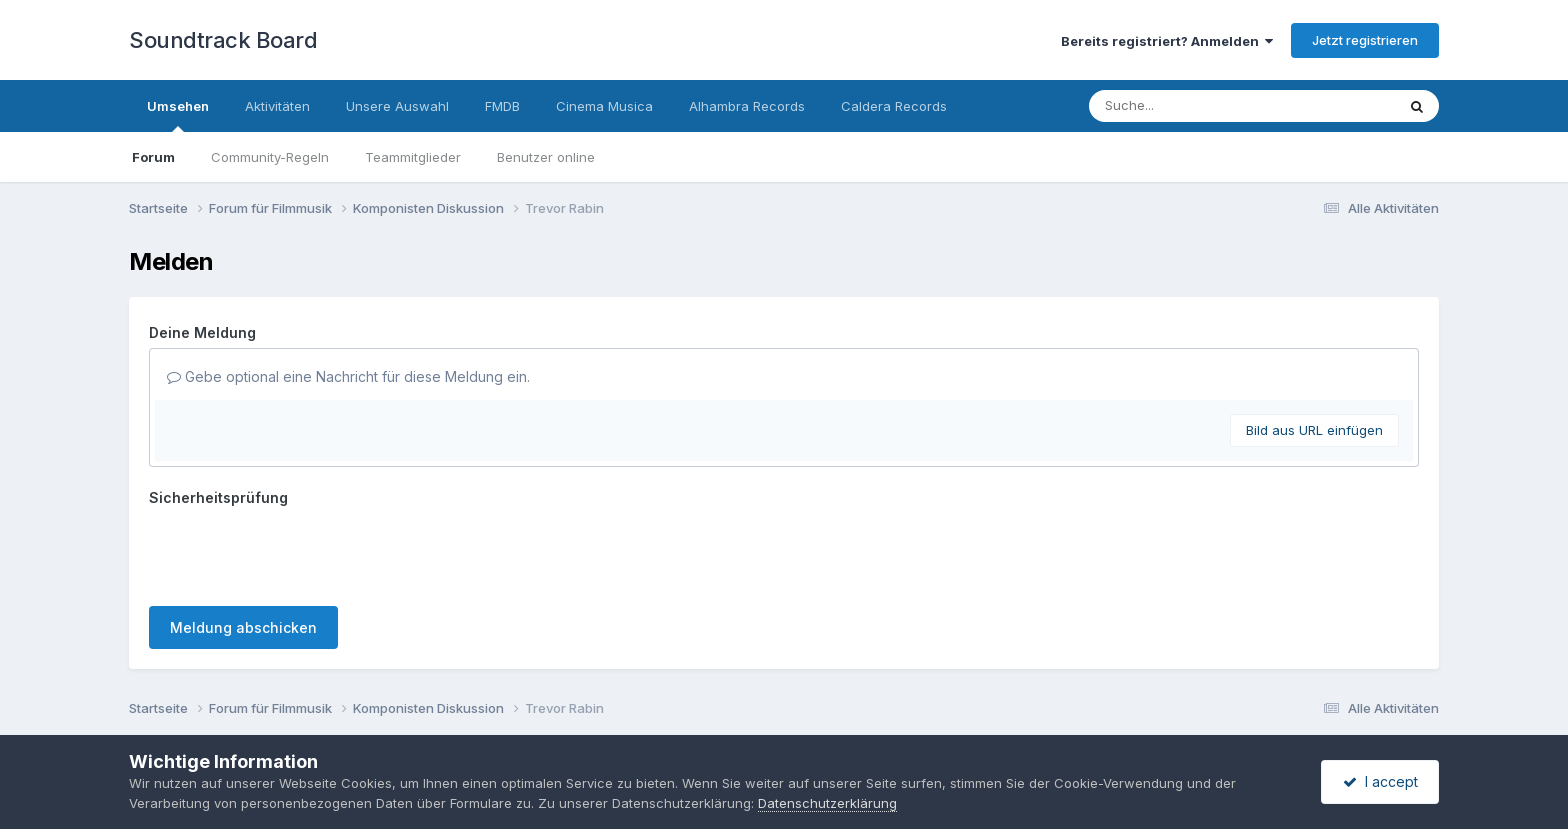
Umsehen (178, 115)
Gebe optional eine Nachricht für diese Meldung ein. (348, 376)
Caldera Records (894, 106)
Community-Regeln (270, 157)
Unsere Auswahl (397, 106)
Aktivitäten (277, 106)
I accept (1380, 781)
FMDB (502, 106)
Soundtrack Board (223, 40)
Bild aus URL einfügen (1314, 430)
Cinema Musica (604, 106)
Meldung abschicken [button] (243, 627)
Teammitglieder (413, 157)
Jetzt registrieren (1365, 40)
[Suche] (1201, 106)
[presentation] (301, 552)
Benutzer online (546, 157)
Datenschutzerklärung (827, 803)
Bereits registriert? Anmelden (1167, 41)
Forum (153, 157)
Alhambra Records (747, 106)
